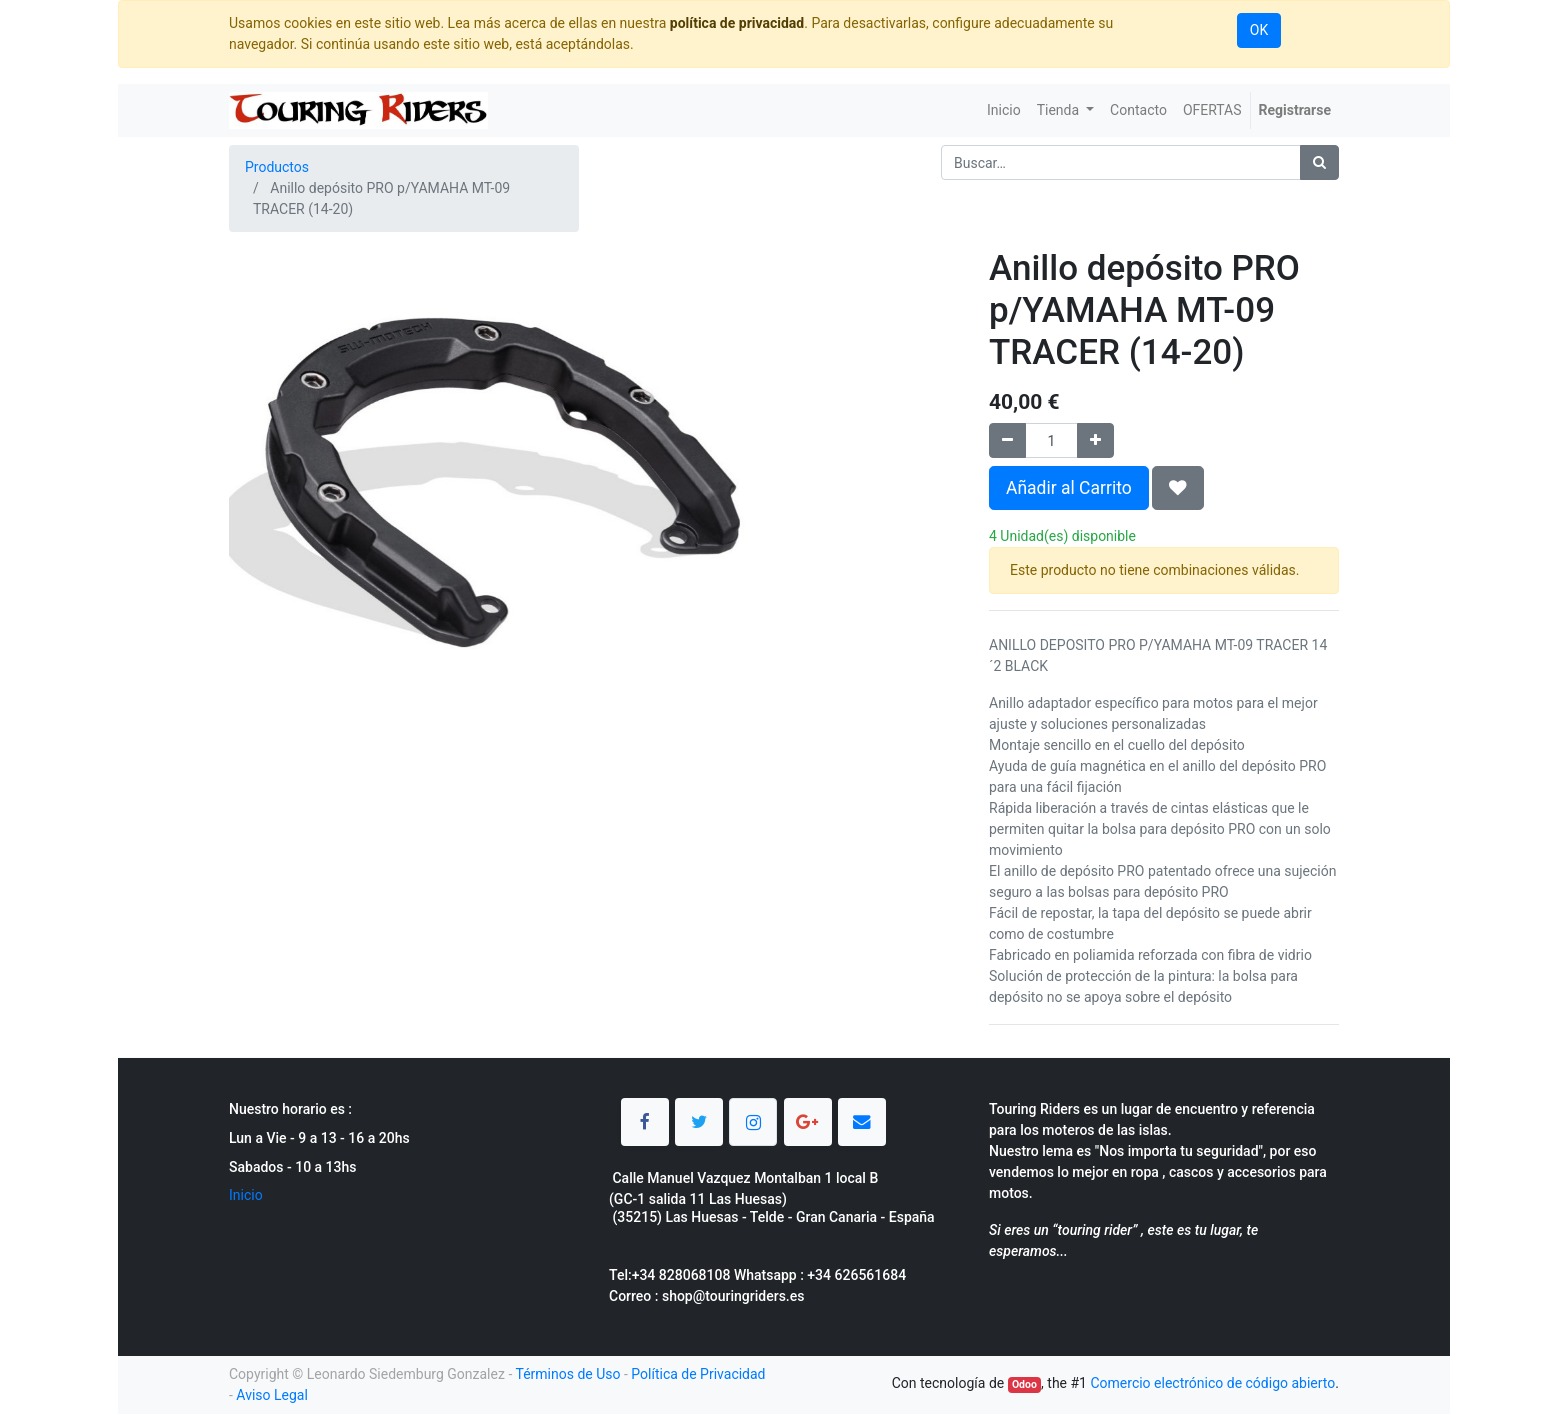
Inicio (246, 1195)
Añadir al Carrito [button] (1069, 488)
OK (1259, 30)
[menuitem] (1004, 110)
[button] (1178, 488)
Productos (277, 167)
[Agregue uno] (1095, 440)
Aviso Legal (272, 1395)
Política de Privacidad (698, 1374)
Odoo (1024, 1384)
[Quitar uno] (1007, 440)
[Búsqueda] (1319, 162)
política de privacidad (737, 23)
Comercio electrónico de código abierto (1212, 1383)
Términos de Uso (567, 1374)
